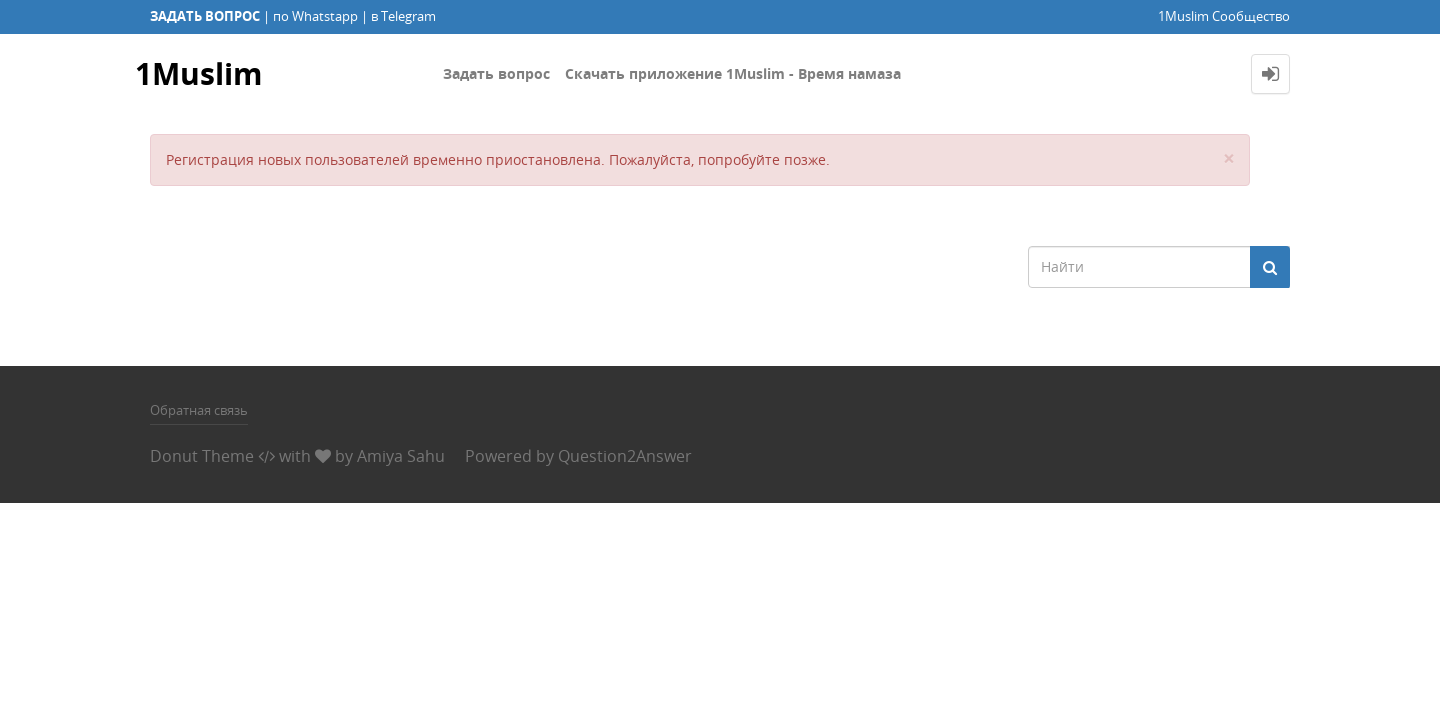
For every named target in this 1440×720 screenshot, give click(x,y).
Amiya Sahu (401, 456)
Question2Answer (625, 456)
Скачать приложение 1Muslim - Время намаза (733, 73)
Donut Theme (202, 456)
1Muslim (198, 73)
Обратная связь (199, 410)
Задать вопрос (496, 73)
